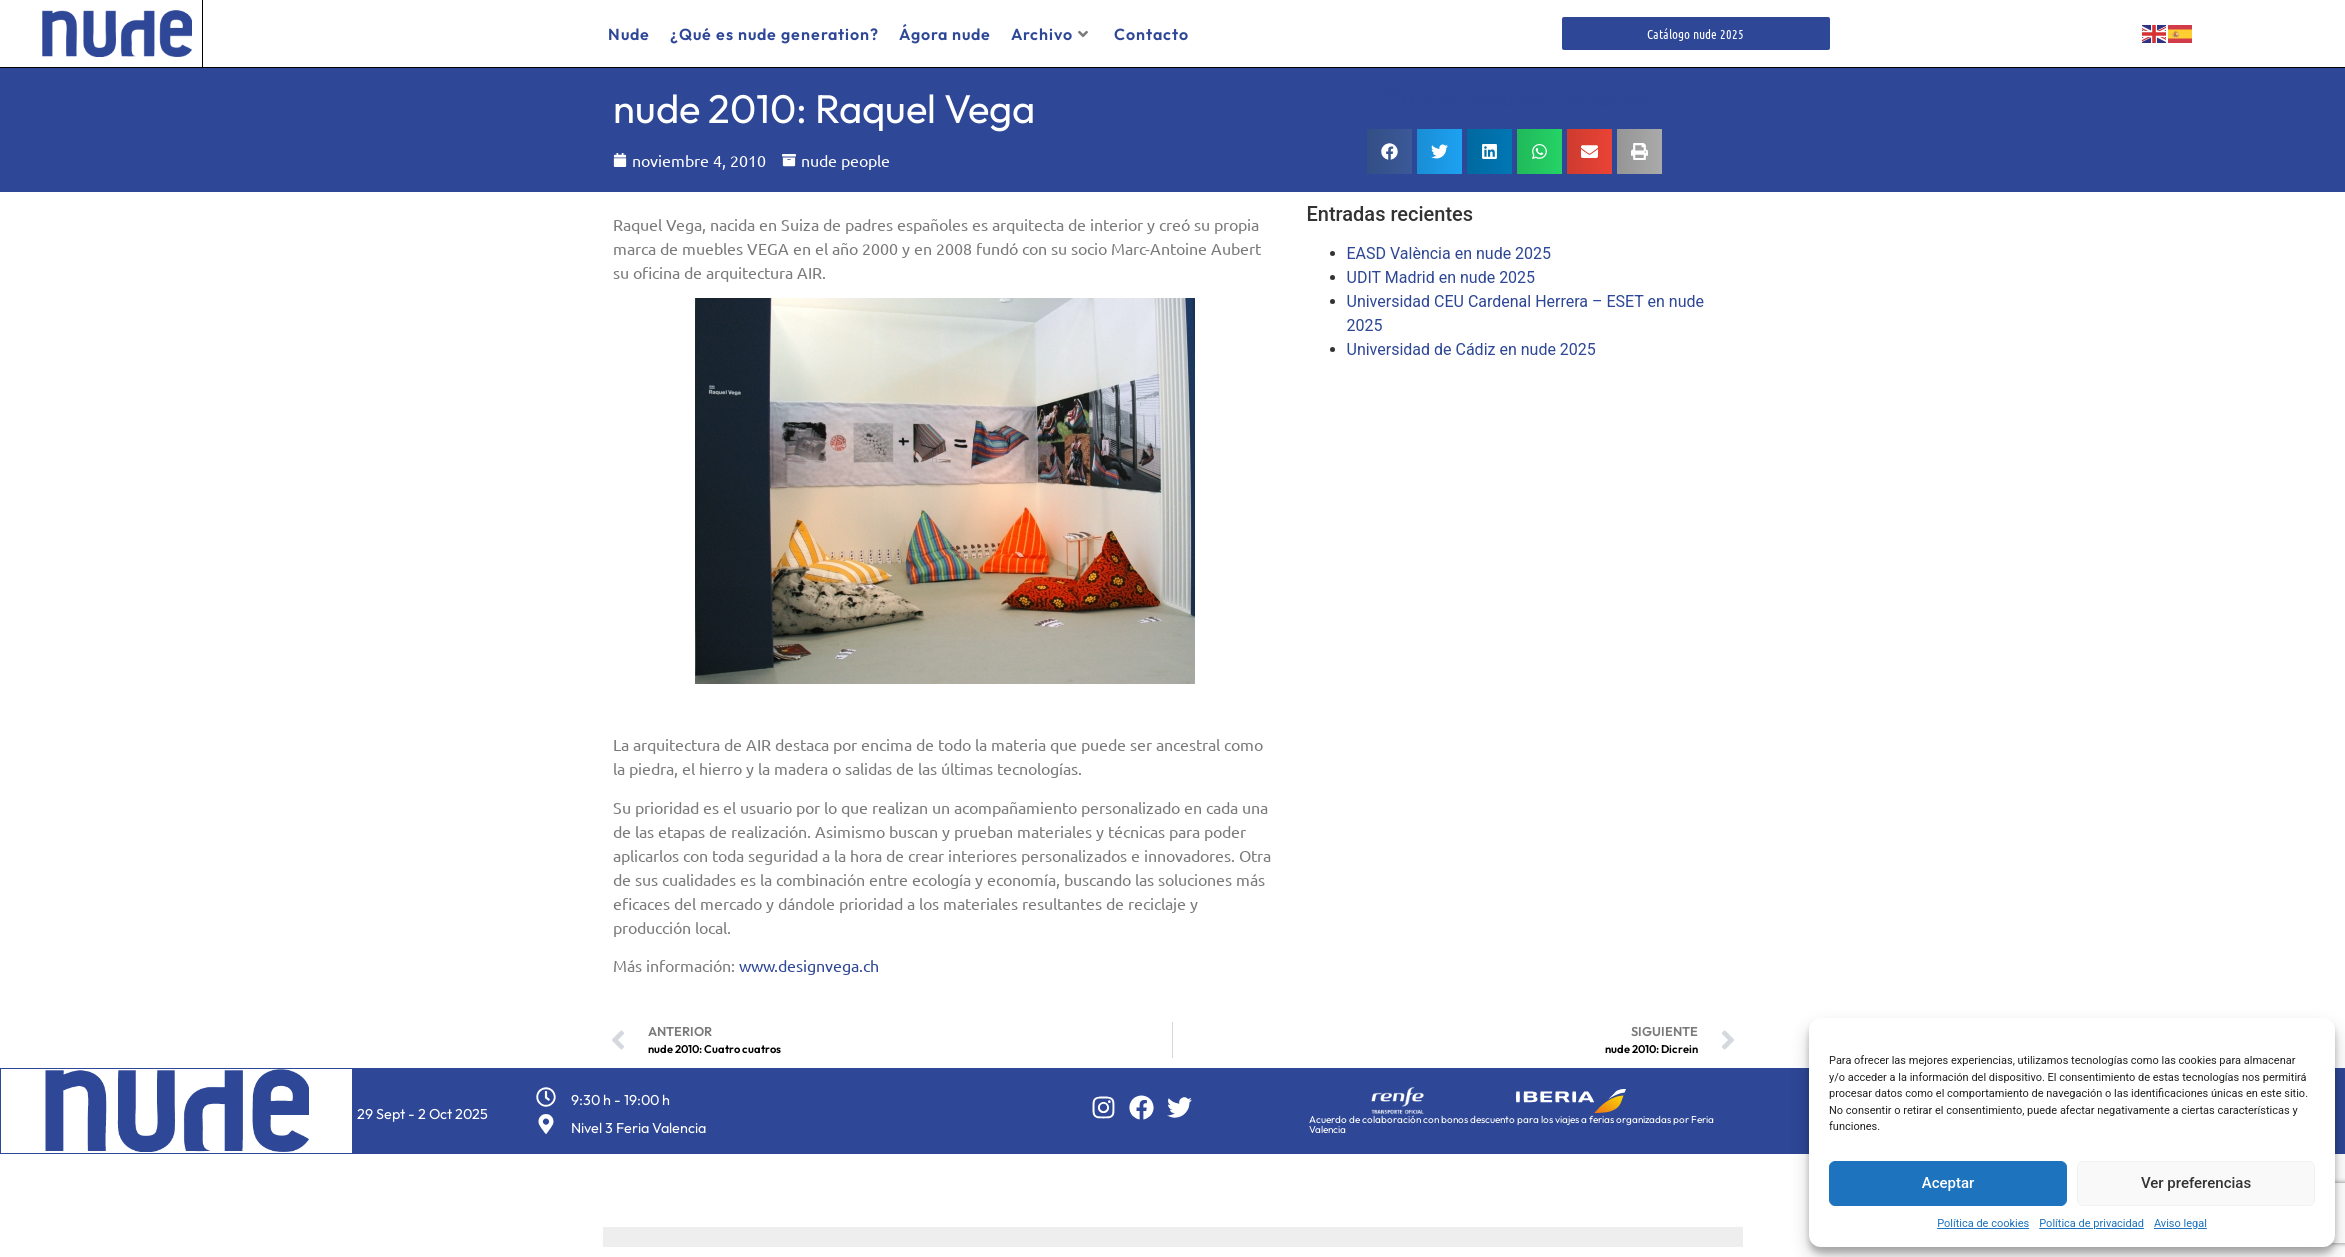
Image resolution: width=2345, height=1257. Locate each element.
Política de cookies (1983, 1223)
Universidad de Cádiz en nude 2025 (1471, 349)
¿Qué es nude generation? (774, 34)
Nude (629, 34)
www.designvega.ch (809, 965)
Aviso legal (2180, 1223)
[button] (1389, 151)
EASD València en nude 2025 (1449, 253)
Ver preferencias (2196, 1183)
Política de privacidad (2091, 1223)
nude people (845, 160)
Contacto (1151, 34)
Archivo (1050, 34)
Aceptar (1948, 1183)
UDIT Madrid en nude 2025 (1441, 277)
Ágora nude (945, 34)
